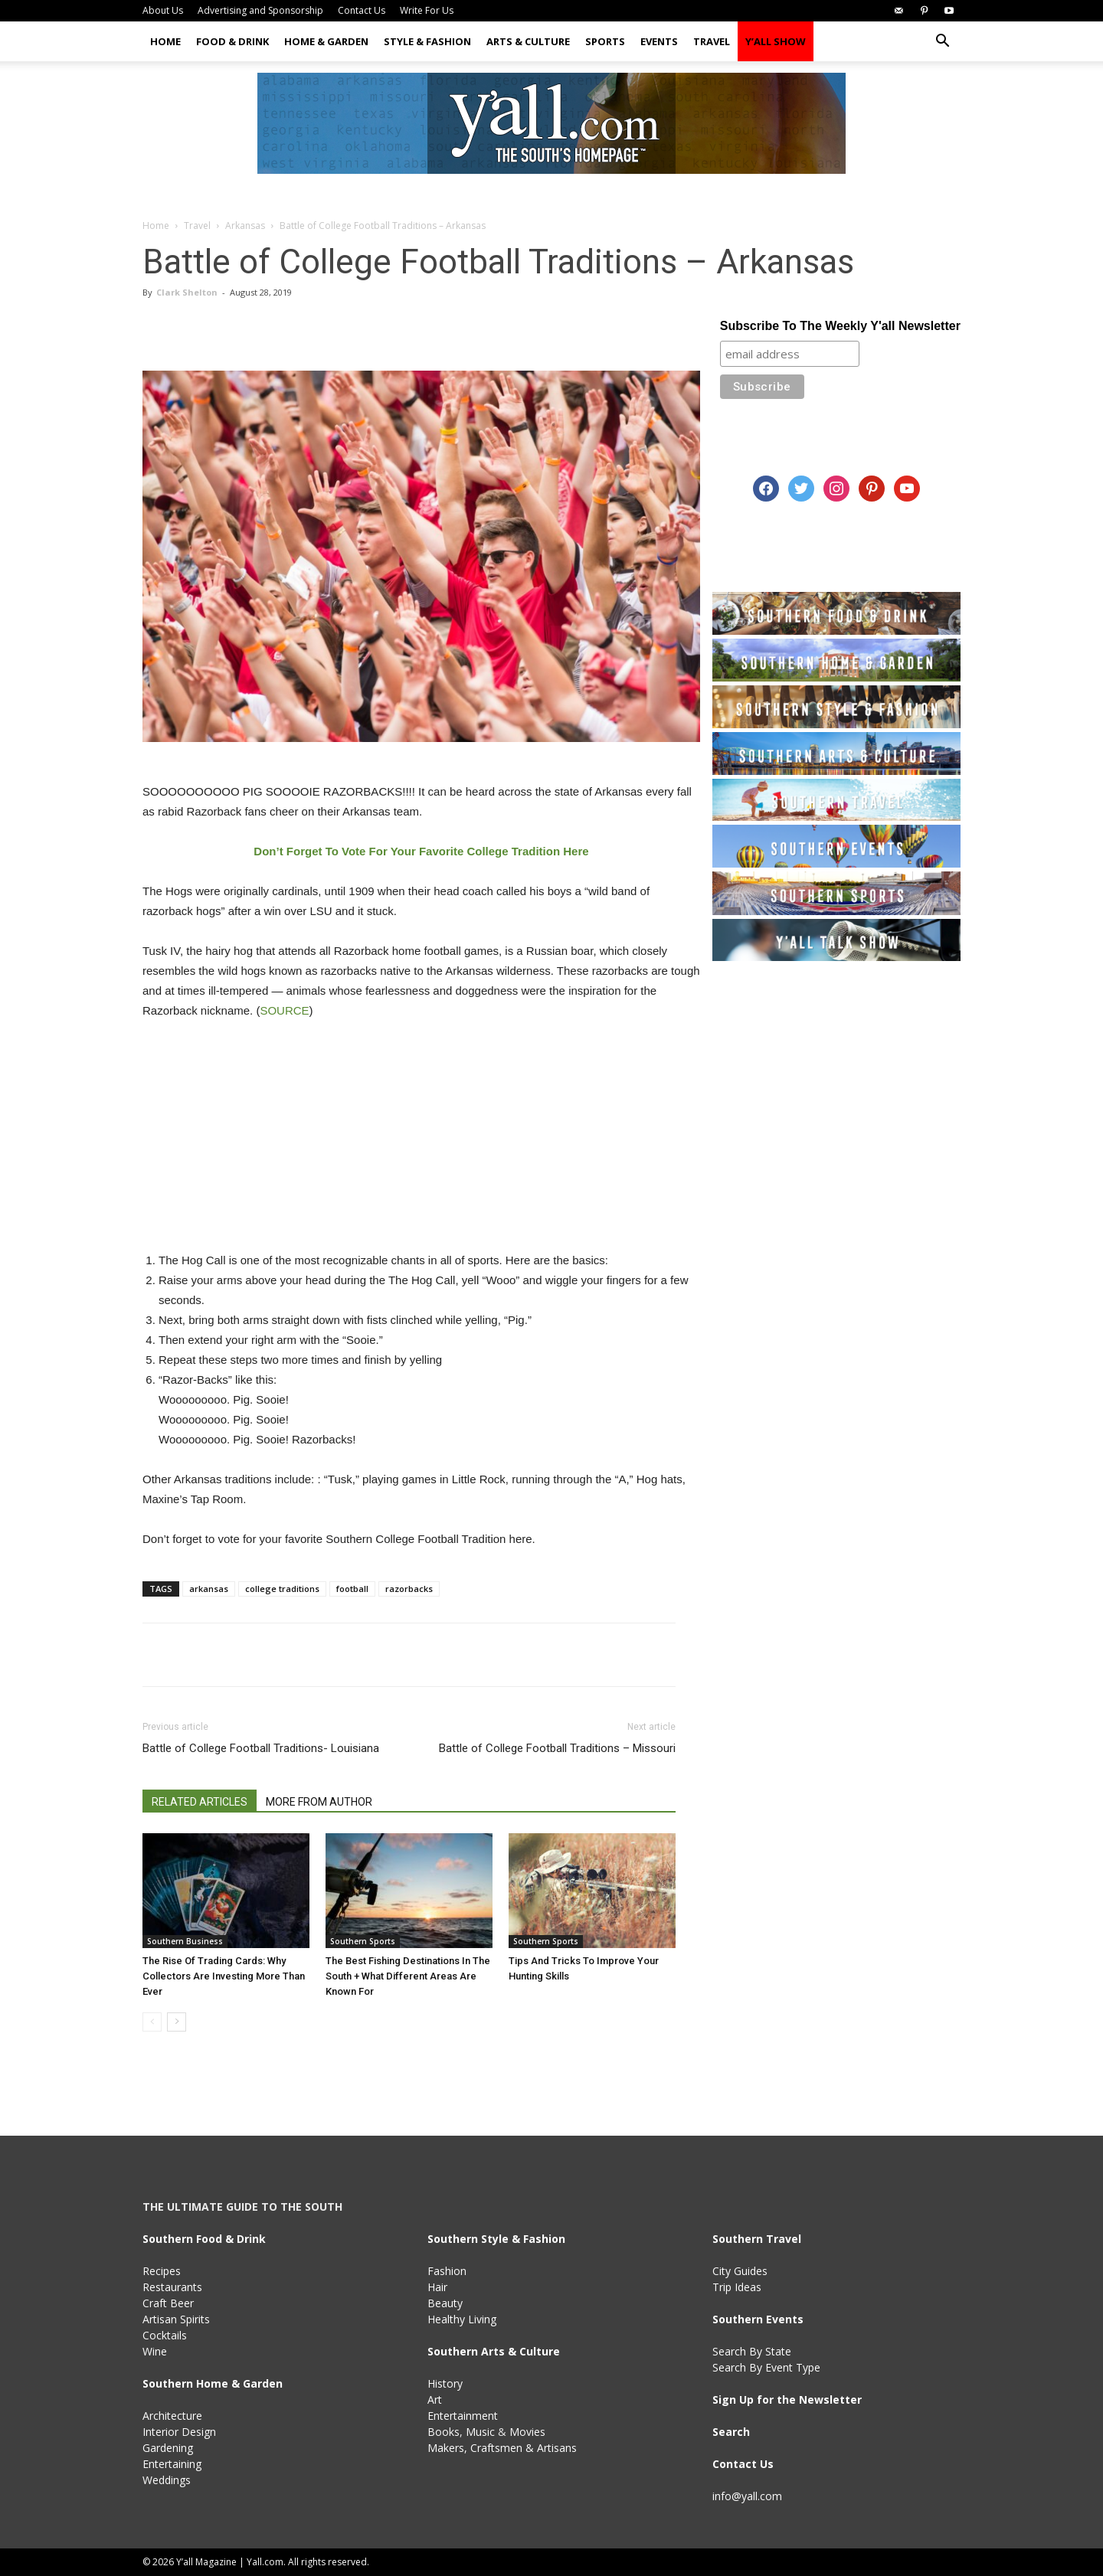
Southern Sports (362, 1941)
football (352, 1588)
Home (165, 41)
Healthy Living (461, 2319)
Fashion (446, 2271)
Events (659, 41)
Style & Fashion (427, 41)
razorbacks (409, 1588)
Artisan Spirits (176, 2319)
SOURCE (284, 1010)
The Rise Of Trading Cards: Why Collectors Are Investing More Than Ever (223, 1976)
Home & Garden (326, 41)
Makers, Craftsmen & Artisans (502, 2447)
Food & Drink (232, 41)
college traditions (282, 1588)
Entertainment (462, 2415)
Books (443, 2431)
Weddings (166, 2480)
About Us (162, 10)
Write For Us (426, 10)
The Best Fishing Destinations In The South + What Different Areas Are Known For (408, 1976)
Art (434, 2399)
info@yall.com (747, 2496)
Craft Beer (168, 2303)
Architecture (172, 2415)
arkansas (208, 1588)
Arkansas (245, 225)
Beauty (445, 2303)
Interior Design (179, 2431)
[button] (942, 42)
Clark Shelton (187, 292)
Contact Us (361, 10)
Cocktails (164, 2335)
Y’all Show (775, 41)
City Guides (740, 2271)
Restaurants (172, 2287)
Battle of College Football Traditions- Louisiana (260, 1748)
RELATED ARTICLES (199, 1802)
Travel (711, 41)
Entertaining (171, 2464)
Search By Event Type (766, 2367)
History (445, 2383)
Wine (154, 2351)
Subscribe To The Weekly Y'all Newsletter (840, 325)
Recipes (161, 2271)
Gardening (167, 2447)
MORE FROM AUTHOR (319, 1802)
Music (480, 2431)
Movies (527, 2431)
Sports (605, 41)
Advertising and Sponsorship (260, 10)
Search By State (751, 2351)
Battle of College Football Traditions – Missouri (557, 1748)
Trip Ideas (736, 2287)
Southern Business (185, 1941)
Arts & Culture (528, 41)
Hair (437, 2287)
